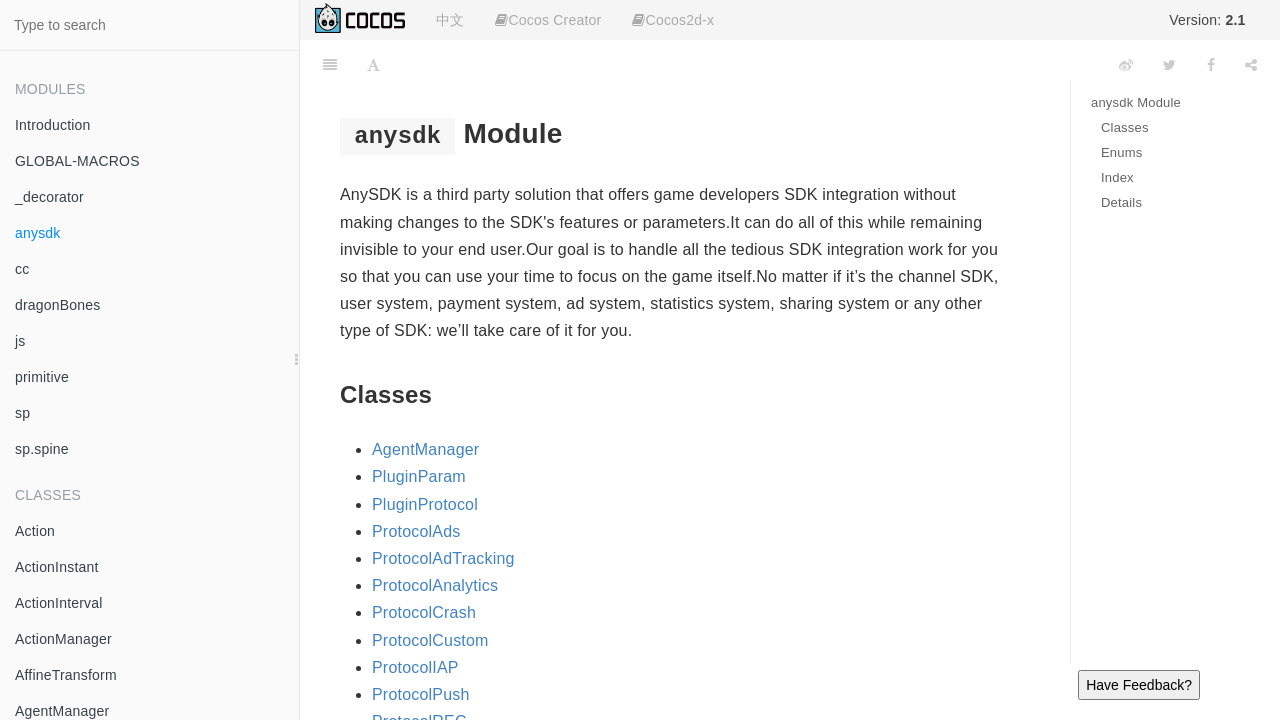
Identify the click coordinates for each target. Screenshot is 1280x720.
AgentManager (425, 449)
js (20, 341)
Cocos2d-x (673, 20)
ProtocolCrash (424, 612)
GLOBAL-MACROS (77, 161)
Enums (1121, 152)
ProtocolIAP (415, 667)
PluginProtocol (425, 504)
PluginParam (419, 476)
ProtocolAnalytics (435, 585)
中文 (450, 20)
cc (22, 269)
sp (22, 413)
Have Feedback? (1139, 685)
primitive (42, 377)
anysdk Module (1136, 102)
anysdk (38, 233)
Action (35, 531)
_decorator (49, 197)
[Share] (1251, 65)
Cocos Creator (548, 20)
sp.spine (42, 449)
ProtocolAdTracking (443, 558)
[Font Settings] (373, 65)
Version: (1207, 20)
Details (1121, 202)
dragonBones (58, 305)
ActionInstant (57, 567)
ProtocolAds (416, 531)
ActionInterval (59, 603)
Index (1117, 177)
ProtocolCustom (430, 640)
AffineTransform (66, 675)
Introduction (53, 125)
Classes (1125, 127)
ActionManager (63, 639)
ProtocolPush (421, 694)
